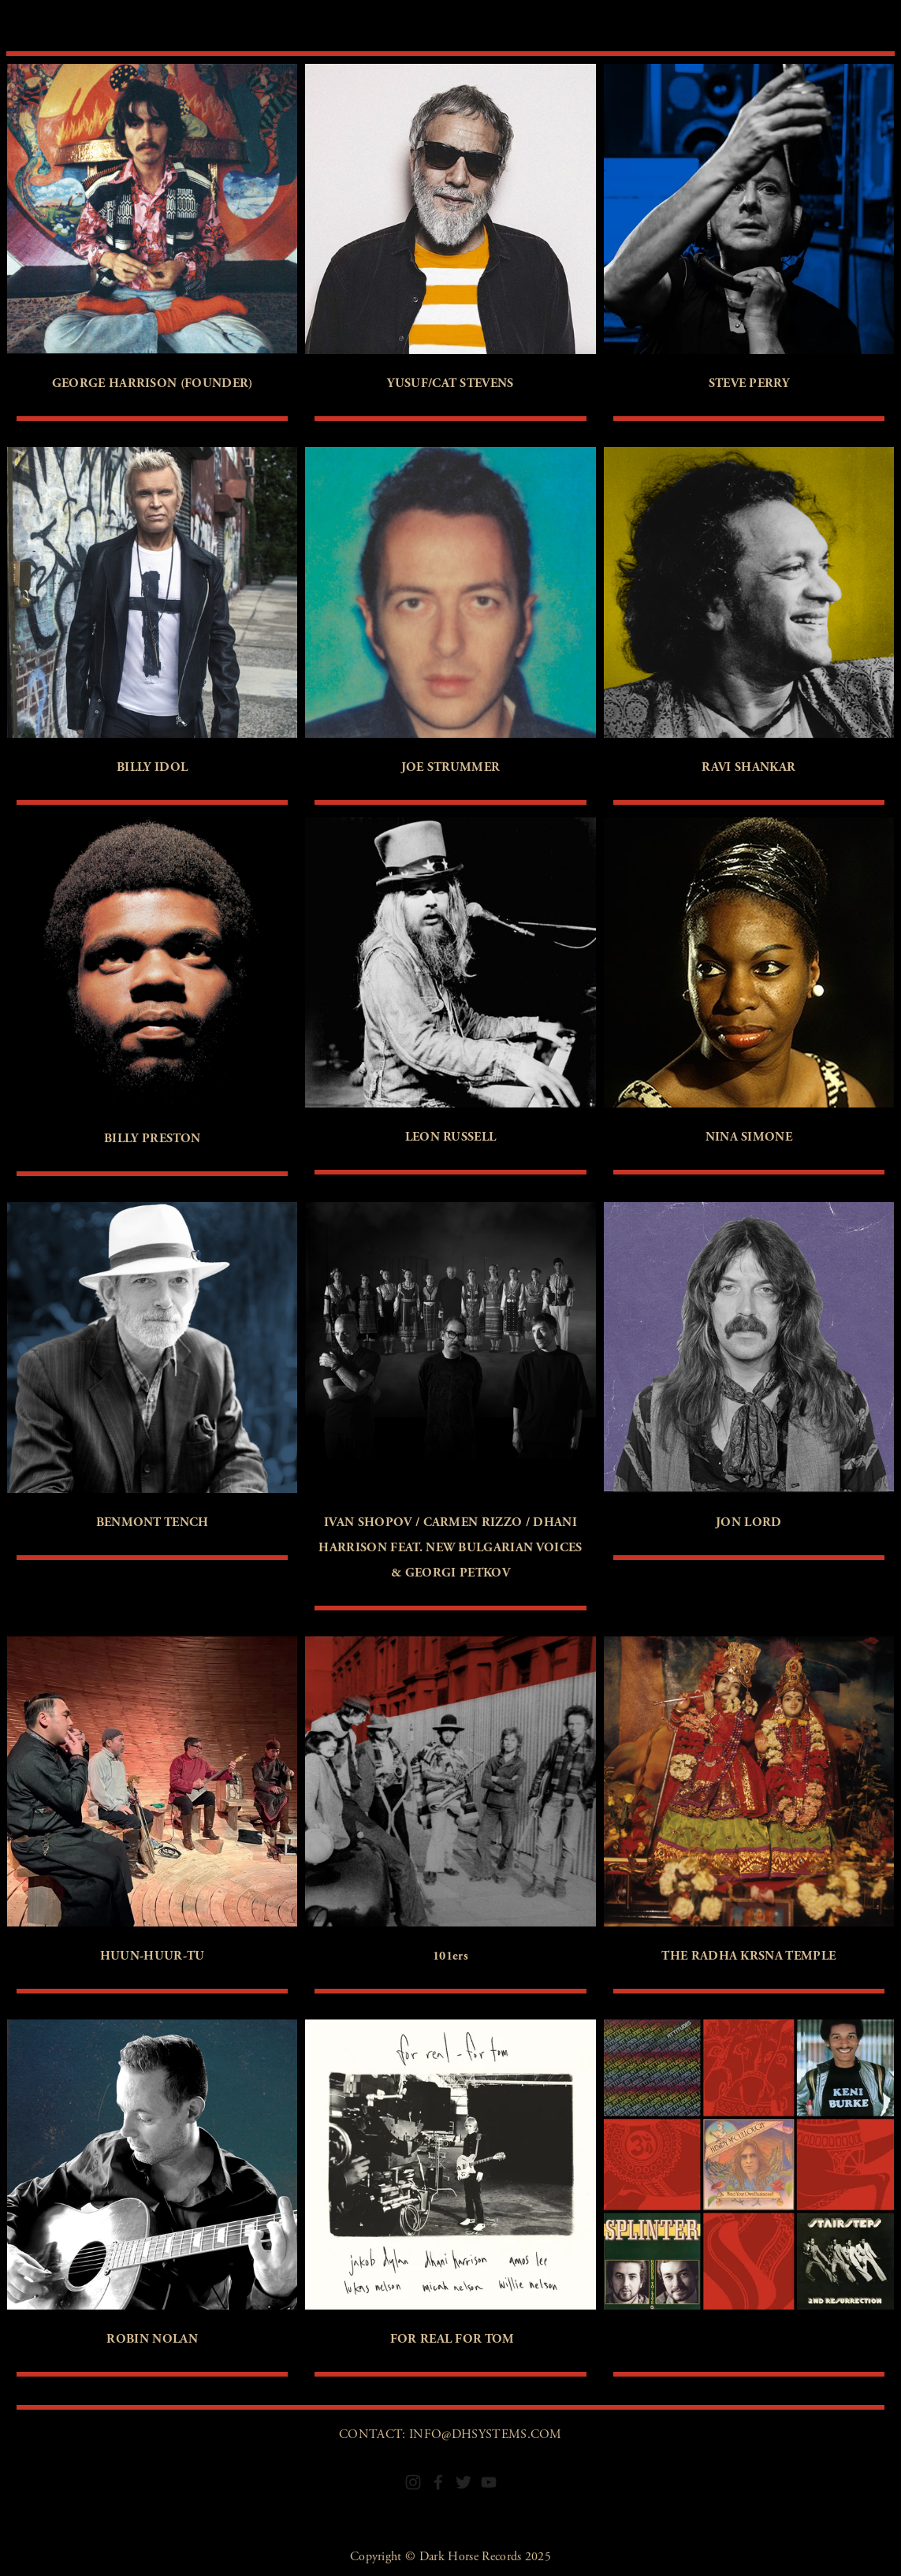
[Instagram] (413, 2482)
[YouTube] (489, 2482)
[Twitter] (463, 2482)
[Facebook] (438, 2482)
